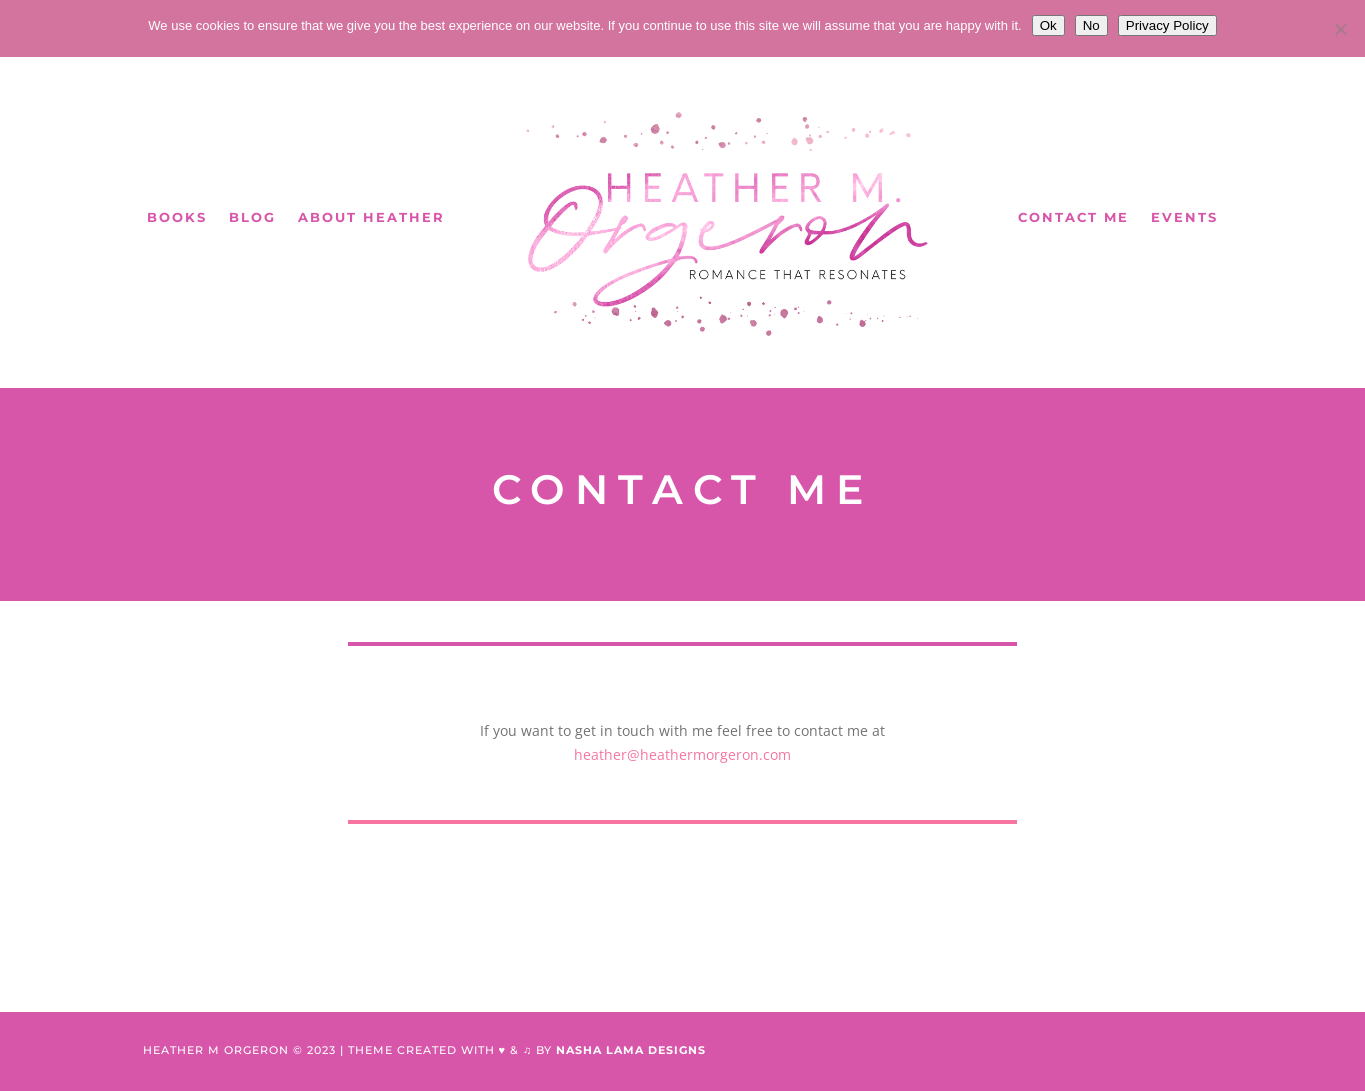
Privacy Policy (1167, 25)
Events (1184, 217)
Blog (252, 217)
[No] (1340, 29)
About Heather (371, 217)
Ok (1048, 25)
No (1091, 25)
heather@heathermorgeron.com (682, 754)
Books (177, 217)
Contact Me (1073, 217)
